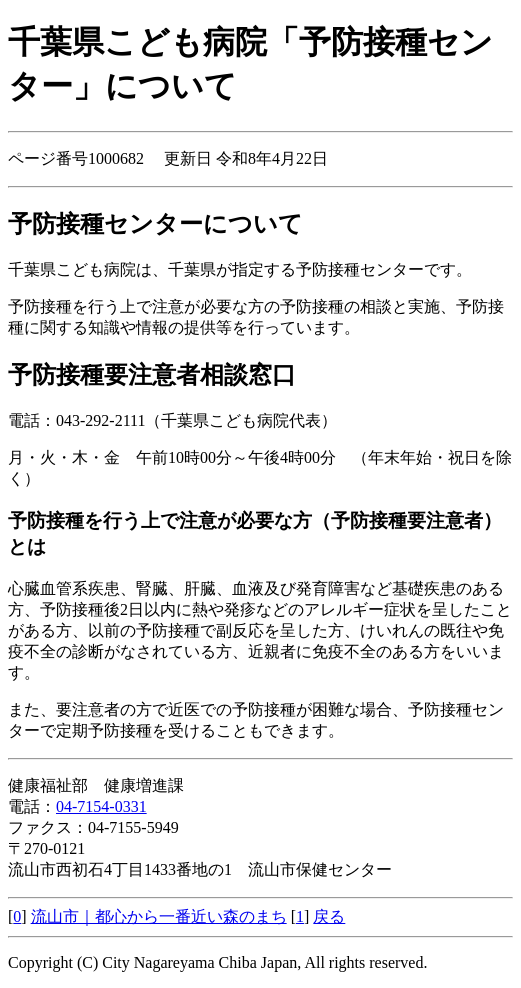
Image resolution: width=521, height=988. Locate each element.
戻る (329, 916)
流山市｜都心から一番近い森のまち (159, 916)
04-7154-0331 (101, 806)
